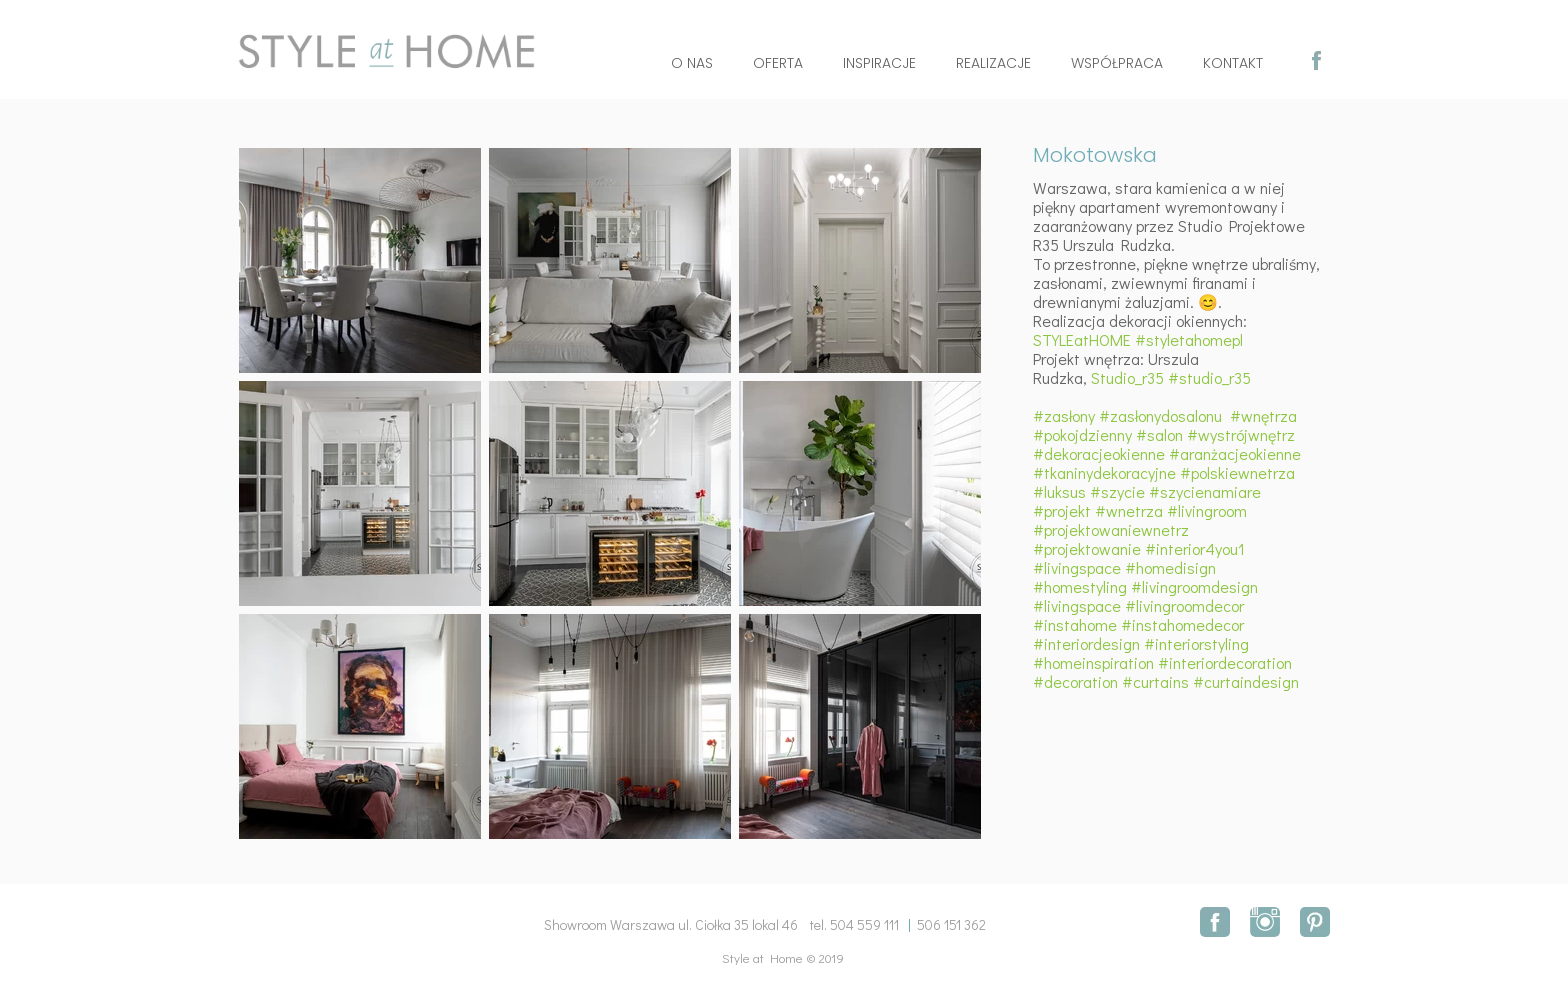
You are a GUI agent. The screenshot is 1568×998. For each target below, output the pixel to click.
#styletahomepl (1189, 339)
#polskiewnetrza (1237, 472)
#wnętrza (1263, 415)
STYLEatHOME (1082, 339)
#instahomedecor (1182, 624)
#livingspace (1077, 567)
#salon (1159, 434)
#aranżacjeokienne (1235, 453)
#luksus (1059, 491)
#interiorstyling (1196, 643)
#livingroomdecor (1184, 605)
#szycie (1117, 491)
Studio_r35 (1129, 377)
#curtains (1155, 681)
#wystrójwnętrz (1241, 434)
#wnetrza (1129, 510)
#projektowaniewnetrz (1111, 529)
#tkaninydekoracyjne (1104, 472)
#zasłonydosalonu (1160, 415)
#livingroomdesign (1194, 586)
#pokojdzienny (1082, 434)
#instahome (1075, 624)
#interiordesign (1086, 643)
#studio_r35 (1209, 377)
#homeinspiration (1093, 662)
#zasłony (1064, 415)
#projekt (1062, 510)
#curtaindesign (1246, 681)
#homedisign (1170, 567)
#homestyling (1080, 586)
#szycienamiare (1205, 491)
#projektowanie (1087, 548)
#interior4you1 (1195, 548)
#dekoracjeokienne (1099, 453)
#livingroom (1207, 510)
